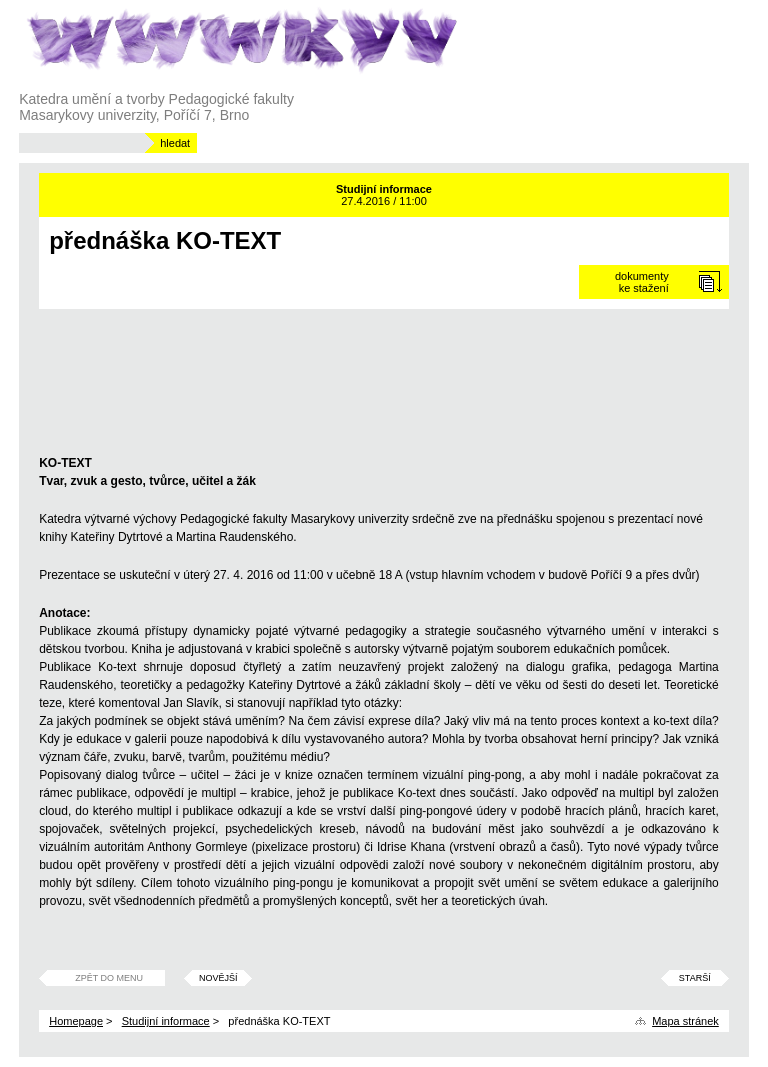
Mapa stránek (685, 1021)
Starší (695, 978)
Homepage (76, 1021)
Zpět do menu (109, 978)
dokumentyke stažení (642, 282)
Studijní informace (166, 1021)
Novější (218, 978)
